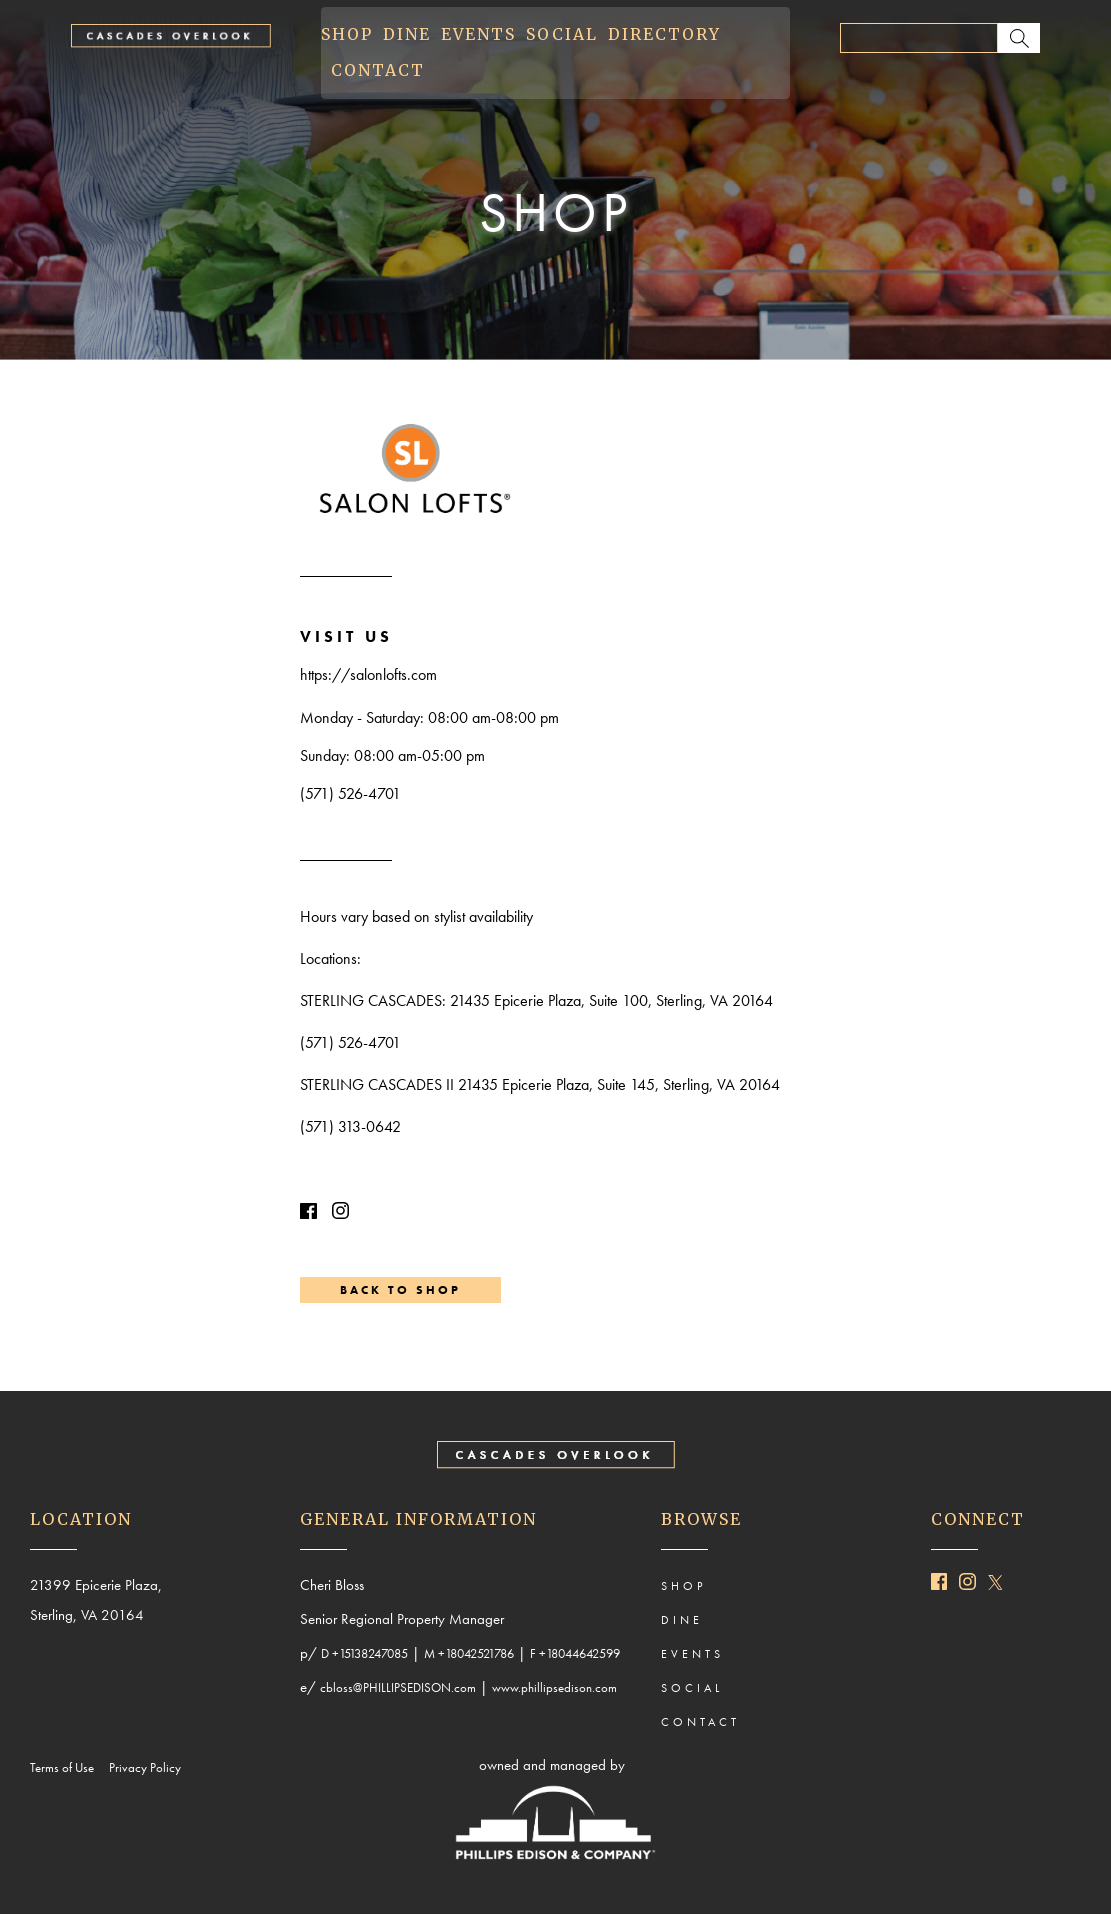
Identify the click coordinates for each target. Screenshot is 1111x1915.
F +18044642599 (575, 1653)
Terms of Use (66, 1767)
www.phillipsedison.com (554, 1687)
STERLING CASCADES (371, 1000)
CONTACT (378, 71)
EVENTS (478, 35)
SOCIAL (562, 35)
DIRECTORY (664, 35)
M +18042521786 (469, 1653)
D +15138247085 (364, 1653)
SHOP (347, 35)
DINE (407, 35)
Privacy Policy (149, 1767)
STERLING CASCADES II (377, 1084)
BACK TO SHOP (400, 1290)
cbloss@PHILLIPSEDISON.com (398, 1687)
